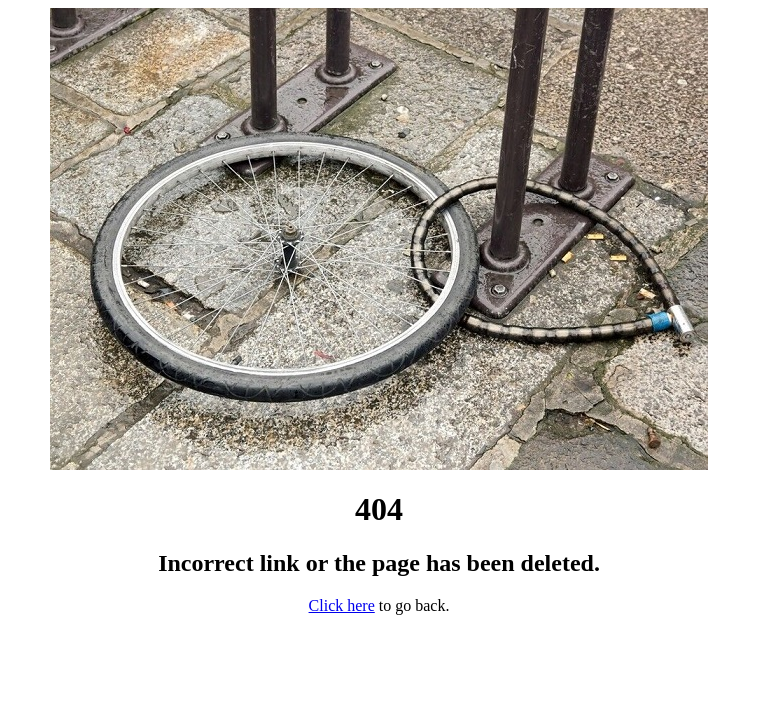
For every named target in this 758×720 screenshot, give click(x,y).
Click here (342, 605)
